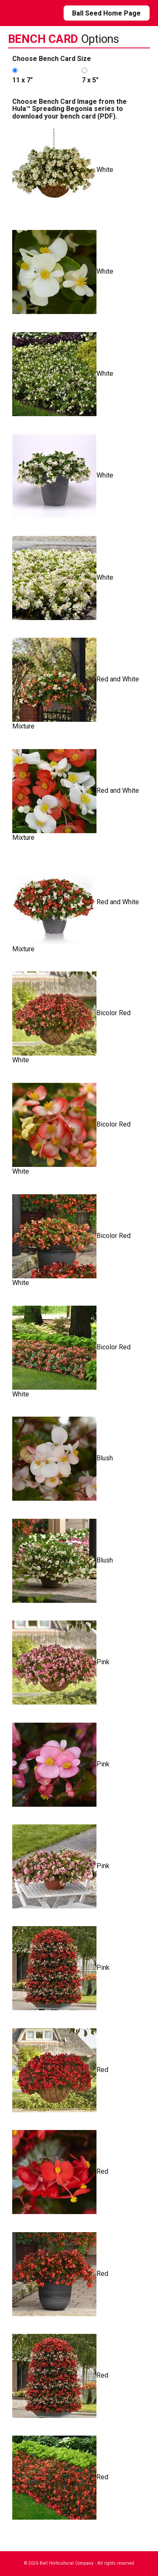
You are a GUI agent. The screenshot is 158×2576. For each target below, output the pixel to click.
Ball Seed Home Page (106, 13)
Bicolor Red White (71, 1017)
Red (60, 2070)
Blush (62, 1459)
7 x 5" (90, 80)
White (62, 170)
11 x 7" (22, 80)
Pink (61, 1663)
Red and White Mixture (75, 684)
